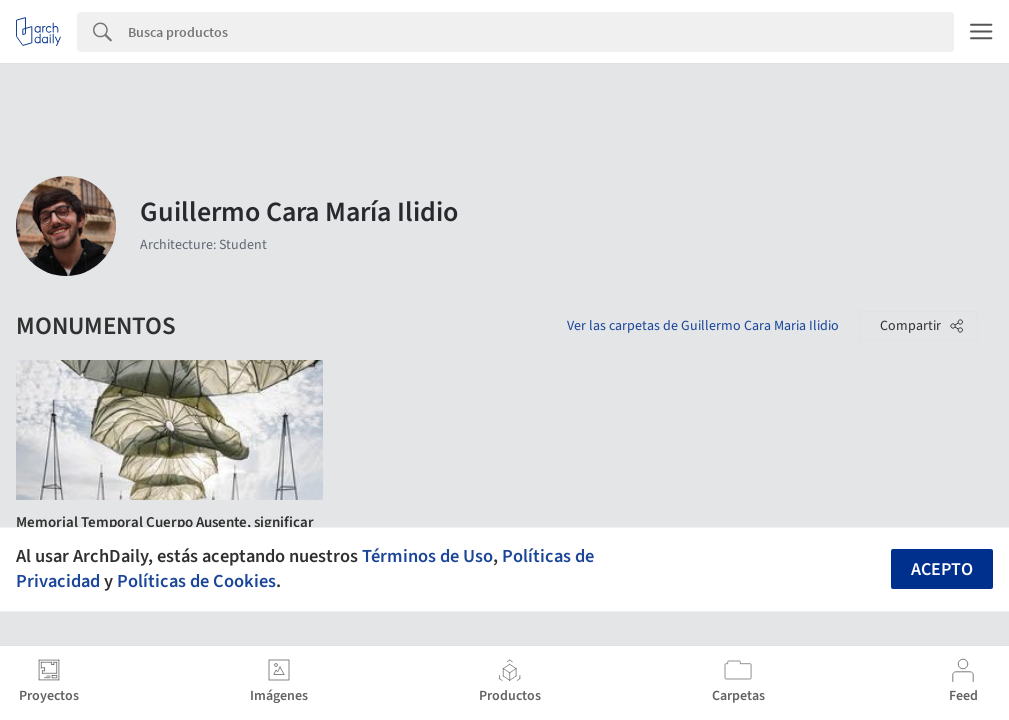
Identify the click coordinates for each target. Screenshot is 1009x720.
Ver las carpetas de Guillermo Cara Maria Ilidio (703, 326)
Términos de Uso (427, 556)
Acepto (942, 569)
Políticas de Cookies (196, 581)
